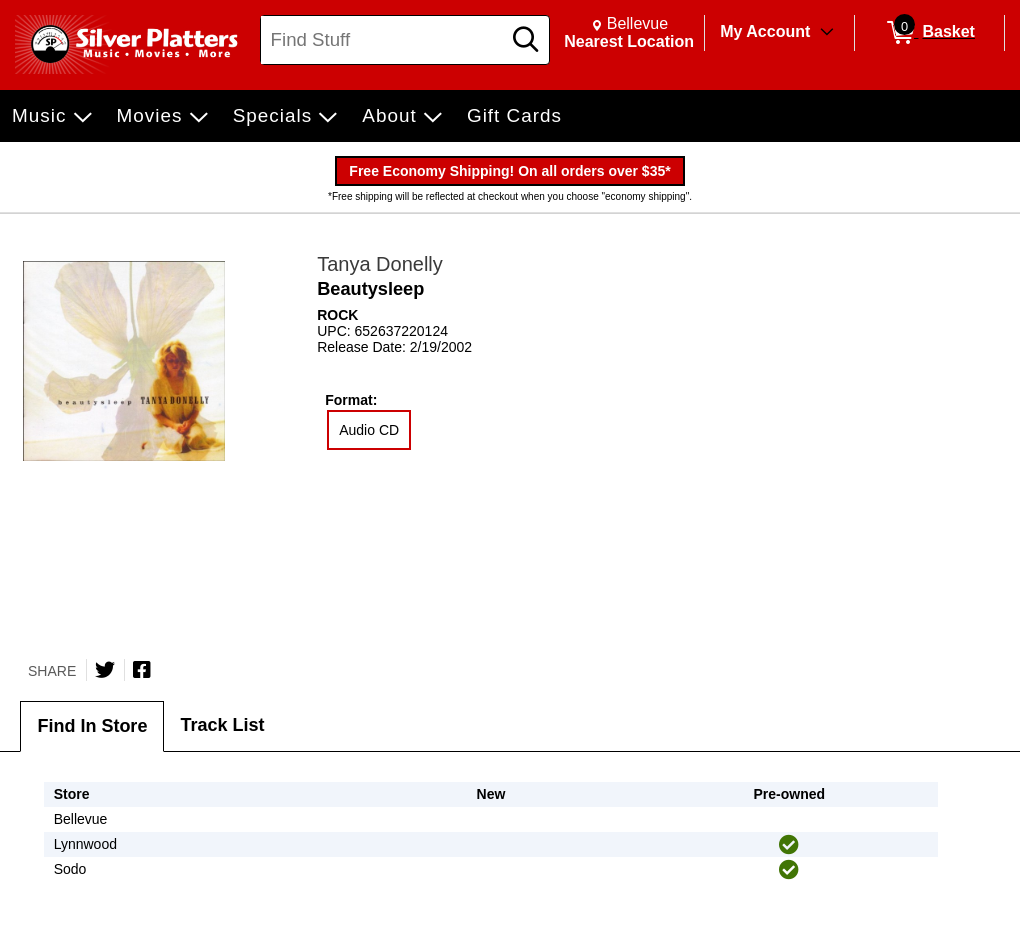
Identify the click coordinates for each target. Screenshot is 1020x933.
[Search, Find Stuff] (383, 40)
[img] (789, 845)
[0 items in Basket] (929, 33)
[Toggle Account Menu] (827, 33)
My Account (765, 31)
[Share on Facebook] (142, 670)
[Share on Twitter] (105, 670)
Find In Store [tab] (92, 726)
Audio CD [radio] (369, 430)
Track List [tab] (222, 725)
